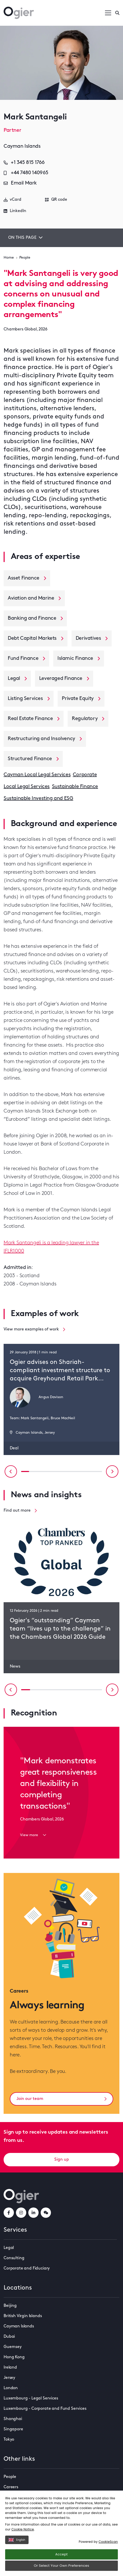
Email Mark (20, 183)
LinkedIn (15, 211)
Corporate (85, 774)
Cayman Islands (19, 2326)
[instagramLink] (21, 2212)
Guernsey (13, 2347)
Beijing (10, 2306)
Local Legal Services (27, 786)
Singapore (13, 2429)
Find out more (20, 1510)
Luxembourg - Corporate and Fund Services (45, 2409)
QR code (56, 200)
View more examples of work (34, 1329)
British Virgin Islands (23, 2316)
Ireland (10, 2367)
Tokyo (9, 2440)
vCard (12, 200)
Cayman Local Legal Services (37, 774)
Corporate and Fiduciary (27, 2268)
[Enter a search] (117, 13)
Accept (61, 2554)
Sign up (61, 2160)
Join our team (61, 2099)
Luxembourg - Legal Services (31, 2398)
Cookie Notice (22, 2529)
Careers (11, 2487)
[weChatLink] (46, 2212)
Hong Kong (14, 2357)
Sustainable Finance (75, 786)
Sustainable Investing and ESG (38, 798)
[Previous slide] (11, 1471)
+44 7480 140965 (26, 173)
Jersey (9, 2378)
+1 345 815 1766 (24, 163)
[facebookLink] (9, 2212)
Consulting (14, 2258)
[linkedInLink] (33, 2212)
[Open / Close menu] (108, 13)
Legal (9, 2248)
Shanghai (13, 2419)
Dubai (9, 2337)
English (16, 2540)
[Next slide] (112, 1471)
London (11, 2388)
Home (9, 258)
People (24, 258)
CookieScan (108, 2541)
